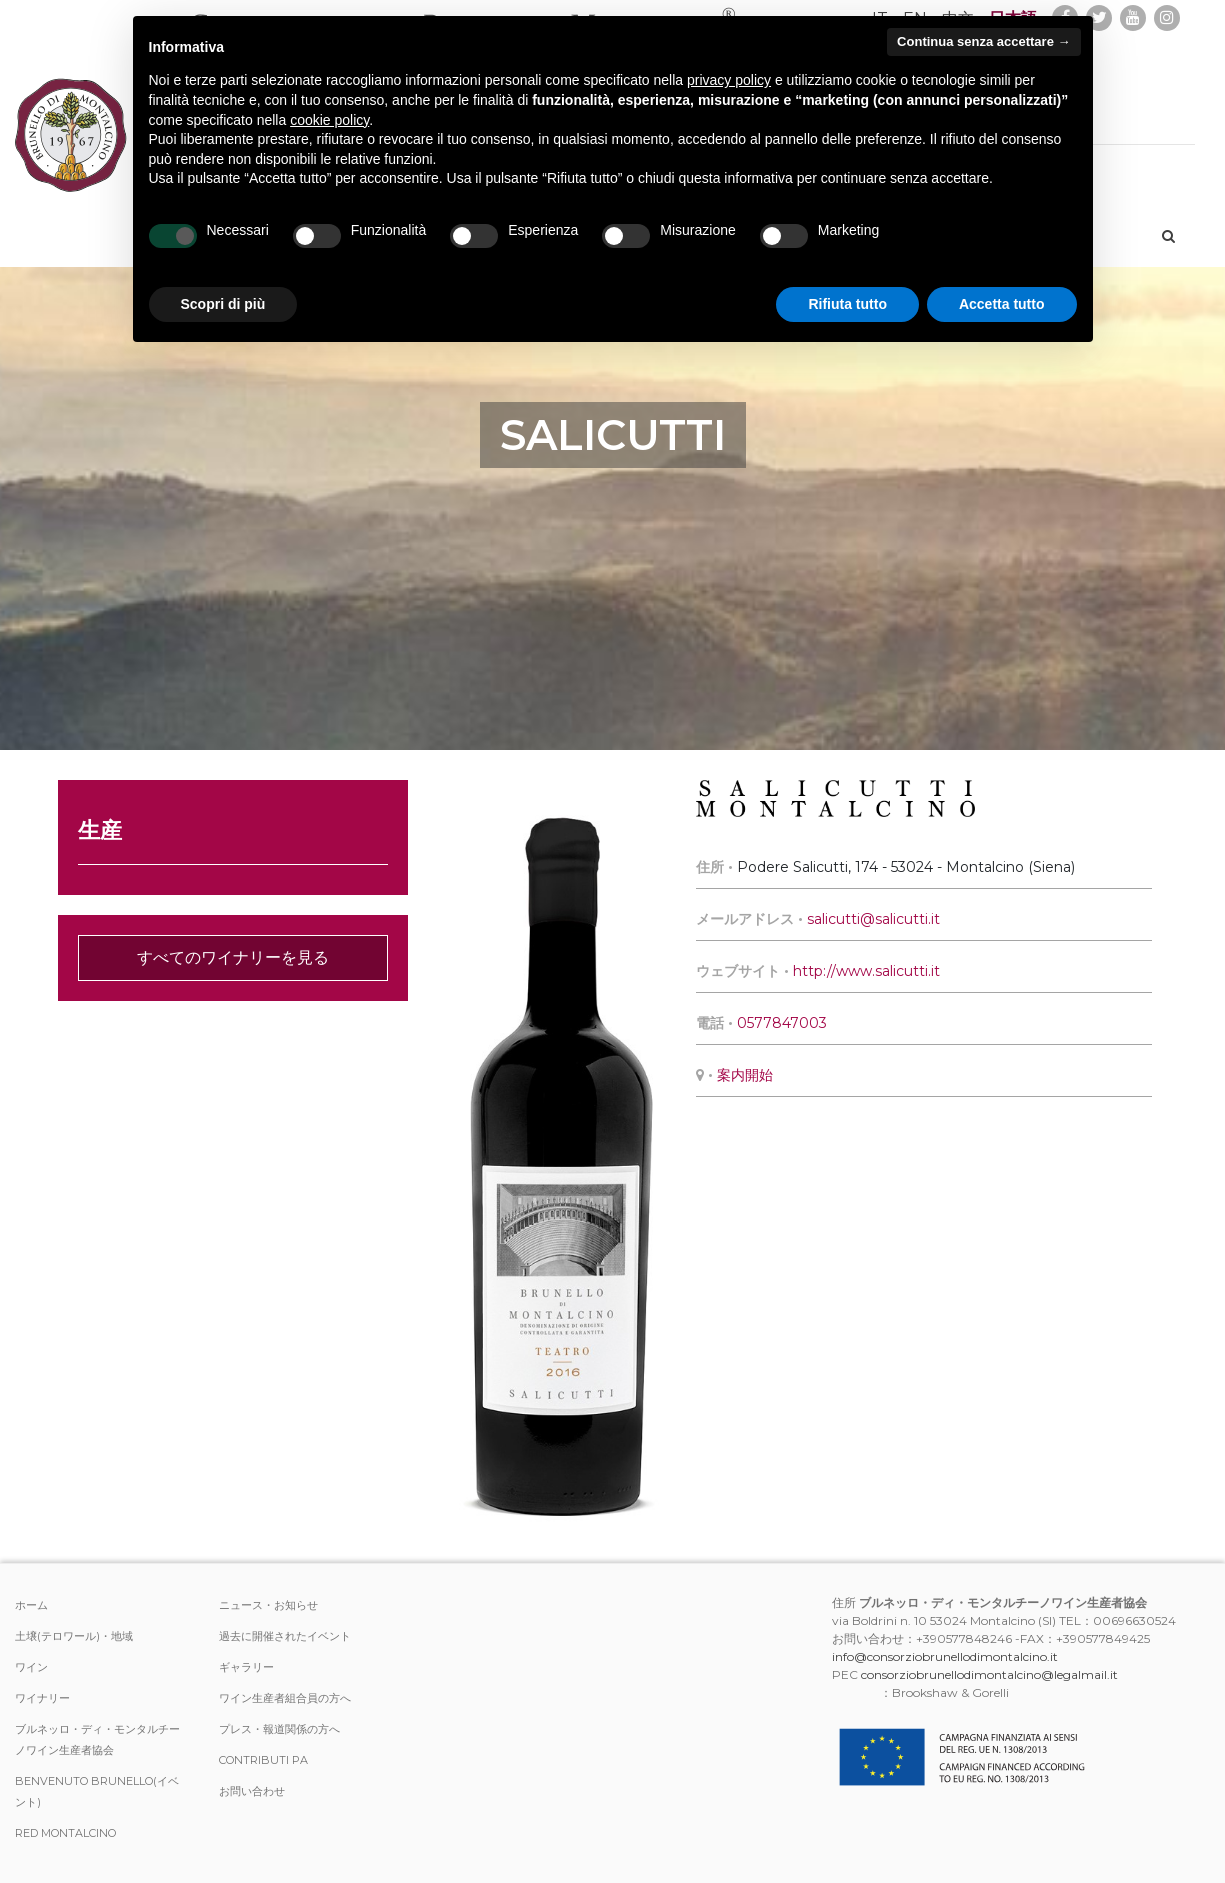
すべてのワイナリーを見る (233, 957)
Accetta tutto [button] (1002, 304)
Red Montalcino (65, 1833)
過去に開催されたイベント (285, 1636)
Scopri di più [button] (223, 304)
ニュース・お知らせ (268, 1605)
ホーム (31, 1605)
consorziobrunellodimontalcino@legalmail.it (989, 1674)
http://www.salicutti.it (866, 971)
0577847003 (782, 1023)
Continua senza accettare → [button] (983, 41)
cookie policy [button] (329, 120)
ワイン (31, 1667)
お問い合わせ (252, 1791)
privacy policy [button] (729, 80)
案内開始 (745, 1075)
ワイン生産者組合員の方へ (285, 1698)
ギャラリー (246, 1667)
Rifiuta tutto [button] (847, 304)
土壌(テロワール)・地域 (74, 1636)
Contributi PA (263, 1760)
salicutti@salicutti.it (873, 919)
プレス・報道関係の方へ (279, 1729)
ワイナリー (42, 1698)
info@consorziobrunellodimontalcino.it (945, 1656)
